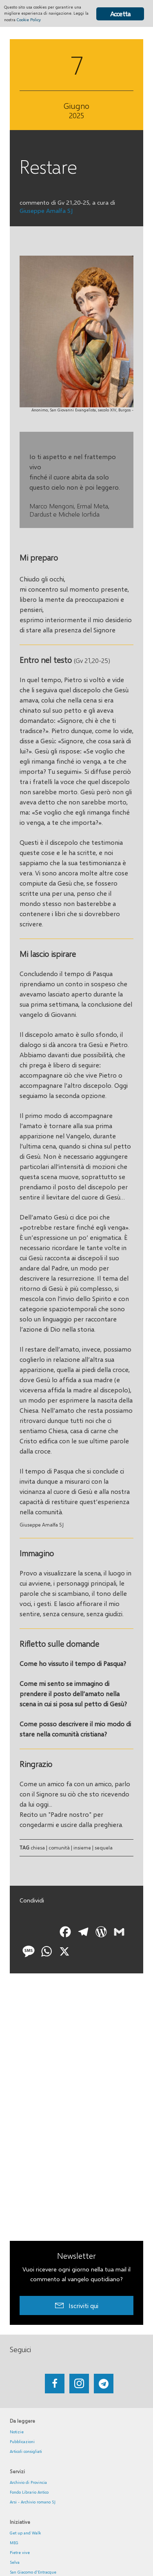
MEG (14, 2542)
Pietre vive (20, 2552)
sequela (104, 1848)
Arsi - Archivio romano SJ (32, 2501)
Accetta (120, 14)
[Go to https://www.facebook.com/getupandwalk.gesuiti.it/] (54, 2383)
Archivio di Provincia (28, 2482)
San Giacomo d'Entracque (33, 2571)
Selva (15, 2562)
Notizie (17, 2431)
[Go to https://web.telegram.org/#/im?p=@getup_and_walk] (103, 2383)
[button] (76, 2305)
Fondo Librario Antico (29, 2492)
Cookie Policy (29, 19)
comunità (59, 1848)
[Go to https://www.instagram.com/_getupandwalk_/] (79, 2383)
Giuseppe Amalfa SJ (46, 210)
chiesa (38, 1848)
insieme (82, 1848)
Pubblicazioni (22, 2441)
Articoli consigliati (26, 2451)
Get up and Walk (25, 2532)
